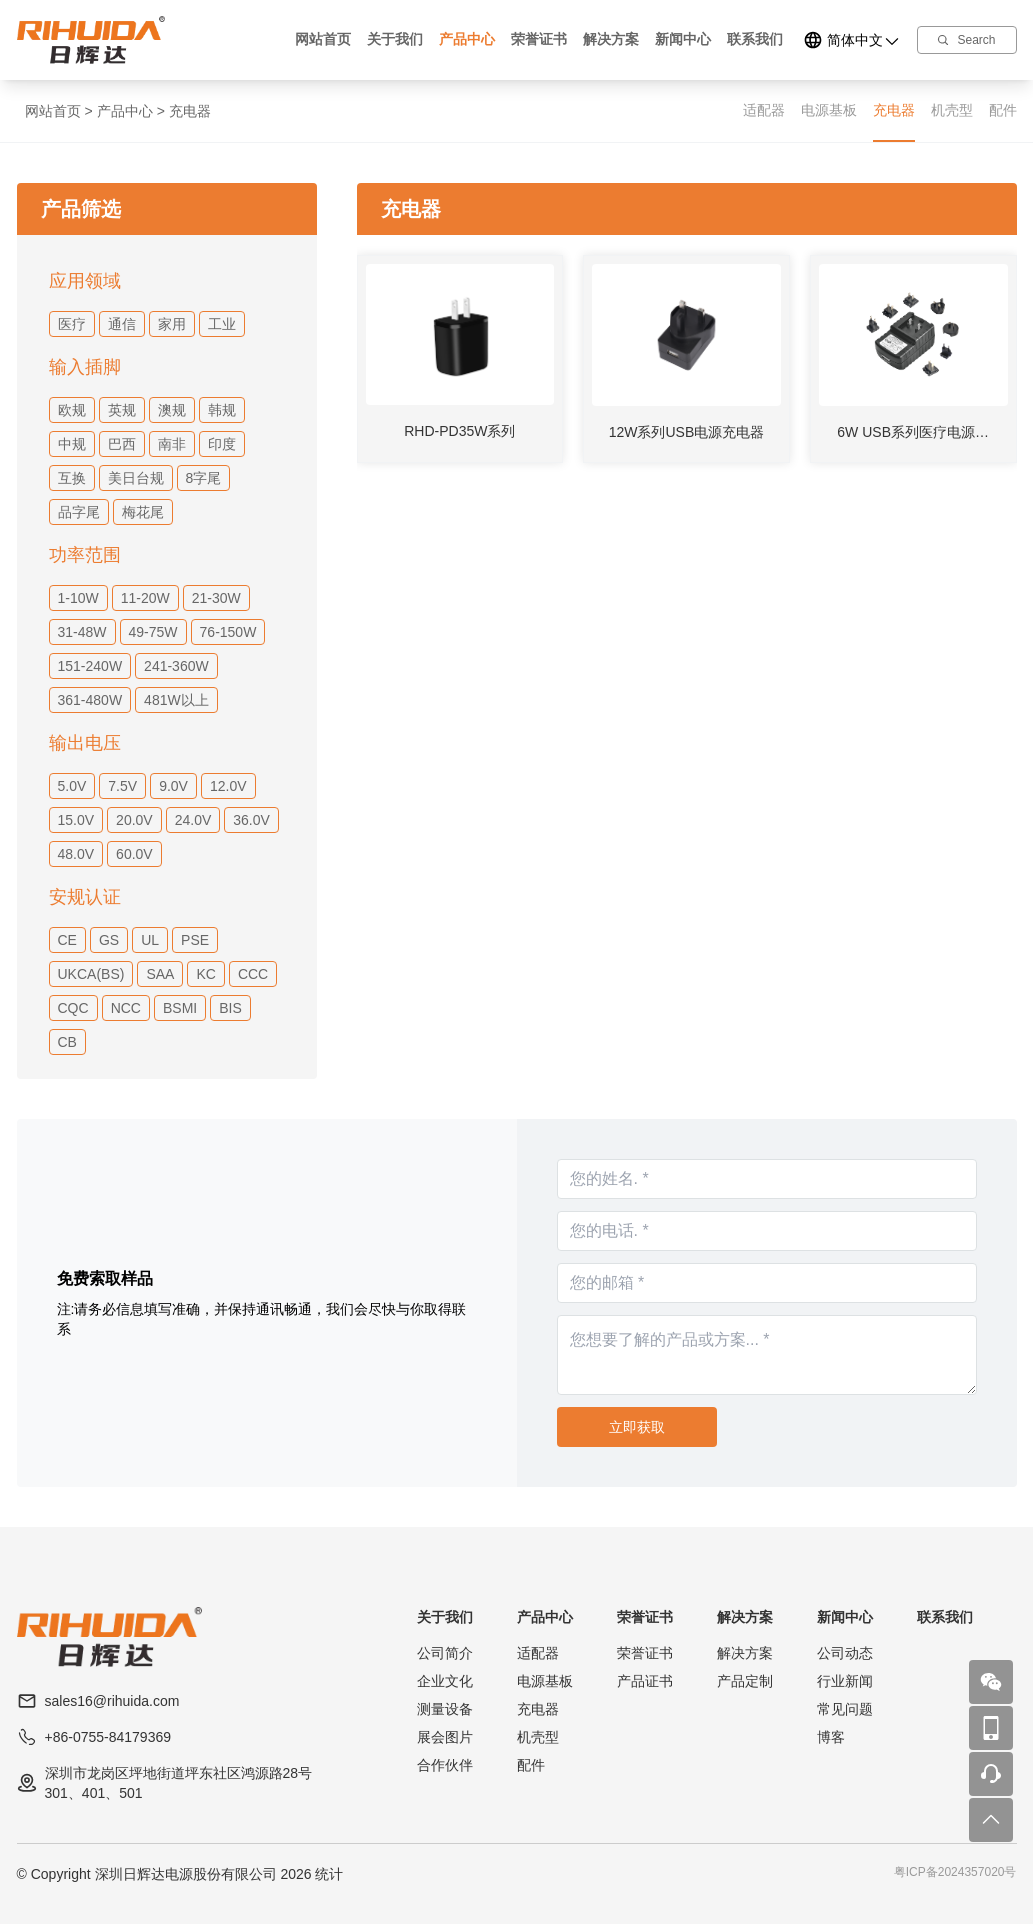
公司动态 (845, 1653)
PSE (195, 940)
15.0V (76, 820)
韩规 (222, 410)
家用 (172, 324)
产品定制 (745, 1681)
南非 (172, 444)
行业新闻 (845, 1681)
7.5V (122, 786)
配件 (1003, 110)
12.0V (228, 786)
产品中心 (467, 39)
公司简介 (445, 1653)
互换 (72, 478)
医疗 (72, 324)
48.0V (76, 854)
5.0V (72, 786)
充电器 (190, 111)
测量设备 (445, 1709)
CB (67, 1042)
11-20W (145, 598)
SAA (160, 974)
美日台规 (136, 478)
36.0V (251, 820)
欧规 (72, 410)
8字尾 (204, 478)
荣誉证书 (539, 39)
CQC (73, 1008)
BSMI (180, 1008)
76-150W (228, 632)
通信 (122, 324)
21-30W (216, 598)
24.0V (193, 820)
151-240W (90, 666)
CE (67, 940)
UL (150, 940)
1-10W (78, 598)
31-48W (82, 632)
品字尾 (79, 512)
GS (109, 940)
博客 (831, 1737)
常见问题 (845, 1709)
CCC (253, 974)
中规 (72, 444)
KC (205, 974)
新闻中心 (683, 39)
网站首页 (323, 39)
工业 (222, 324)
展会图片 (445, 1737)
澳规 (172, 410)
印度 (222, 444)
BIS (230, 1008)
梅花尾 (143, 512)
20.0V (134, 820)
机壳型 (952, 110)
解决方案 (611, 39)
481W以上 (176, 700)
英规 (122, 410)
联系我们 (755, 39)
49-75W (153, 632)
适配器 (764, 110)
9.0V (173, 786)
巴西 (122, 444)
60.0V (134, 854)
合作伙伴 (445, 1765)
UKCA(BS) (91, 974)
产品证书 (645, 1681)
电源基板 (829, 110)
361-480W (90, 700)
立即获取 (637, 1427)
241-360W (176, 666)
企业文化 (445, 1681)
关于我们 (395, 39)
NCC (126, 1008)
